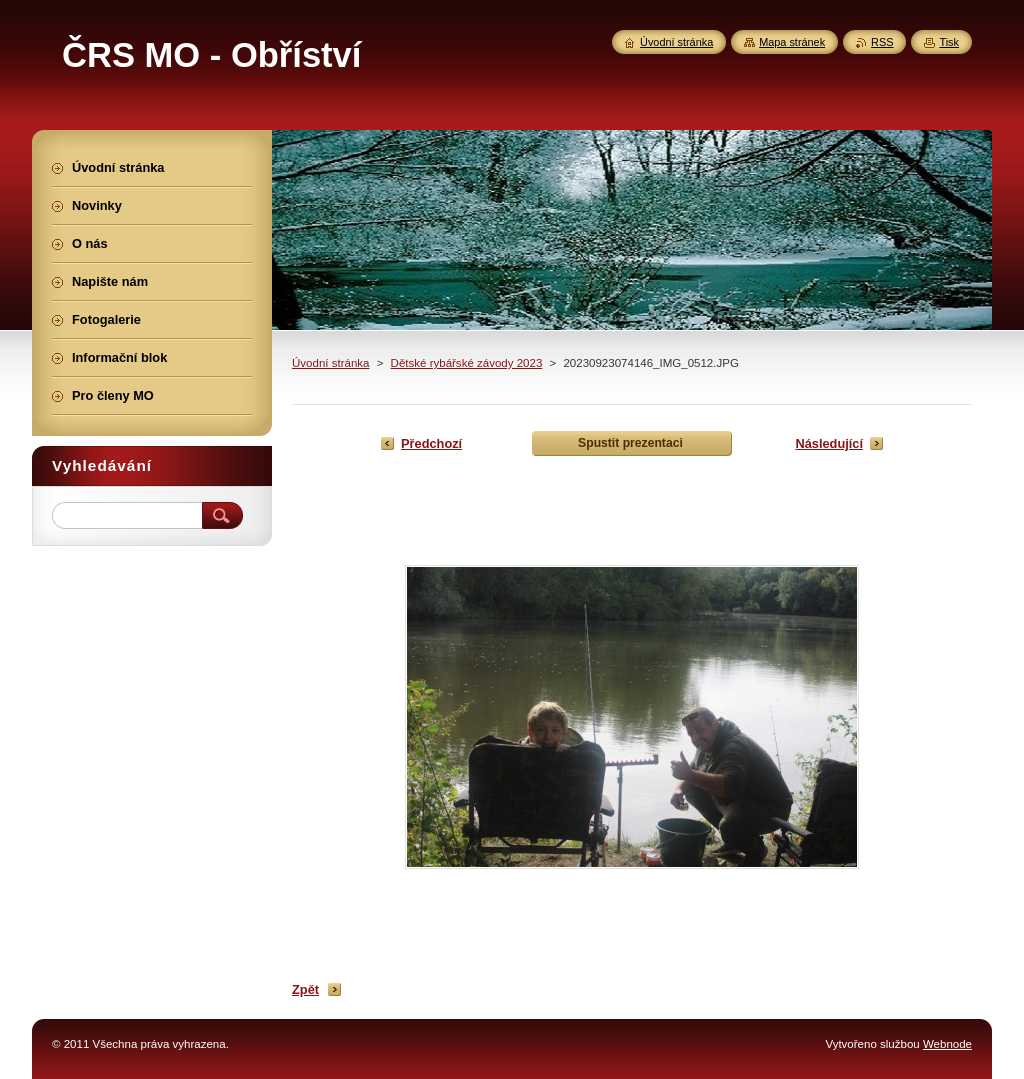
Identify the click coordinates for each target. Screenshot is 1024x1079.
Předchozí (431, 443)
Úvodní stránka (330, 363)
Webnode (947, 1044)
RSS (882, 42)
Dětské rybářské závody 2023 (467, 363)
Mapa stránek (792, 42)
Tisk (949, 42)
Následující (829, 443)
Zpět (305, 989)
